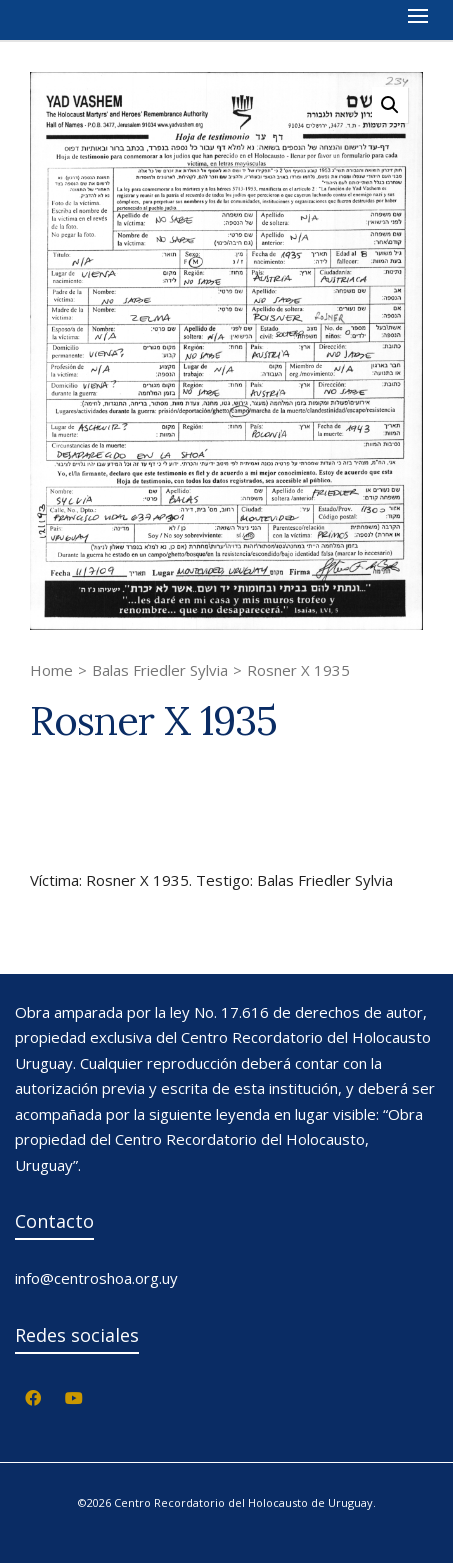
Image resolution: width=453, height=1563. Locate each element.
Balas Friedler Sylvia (160, 670)
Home (51, 670)
